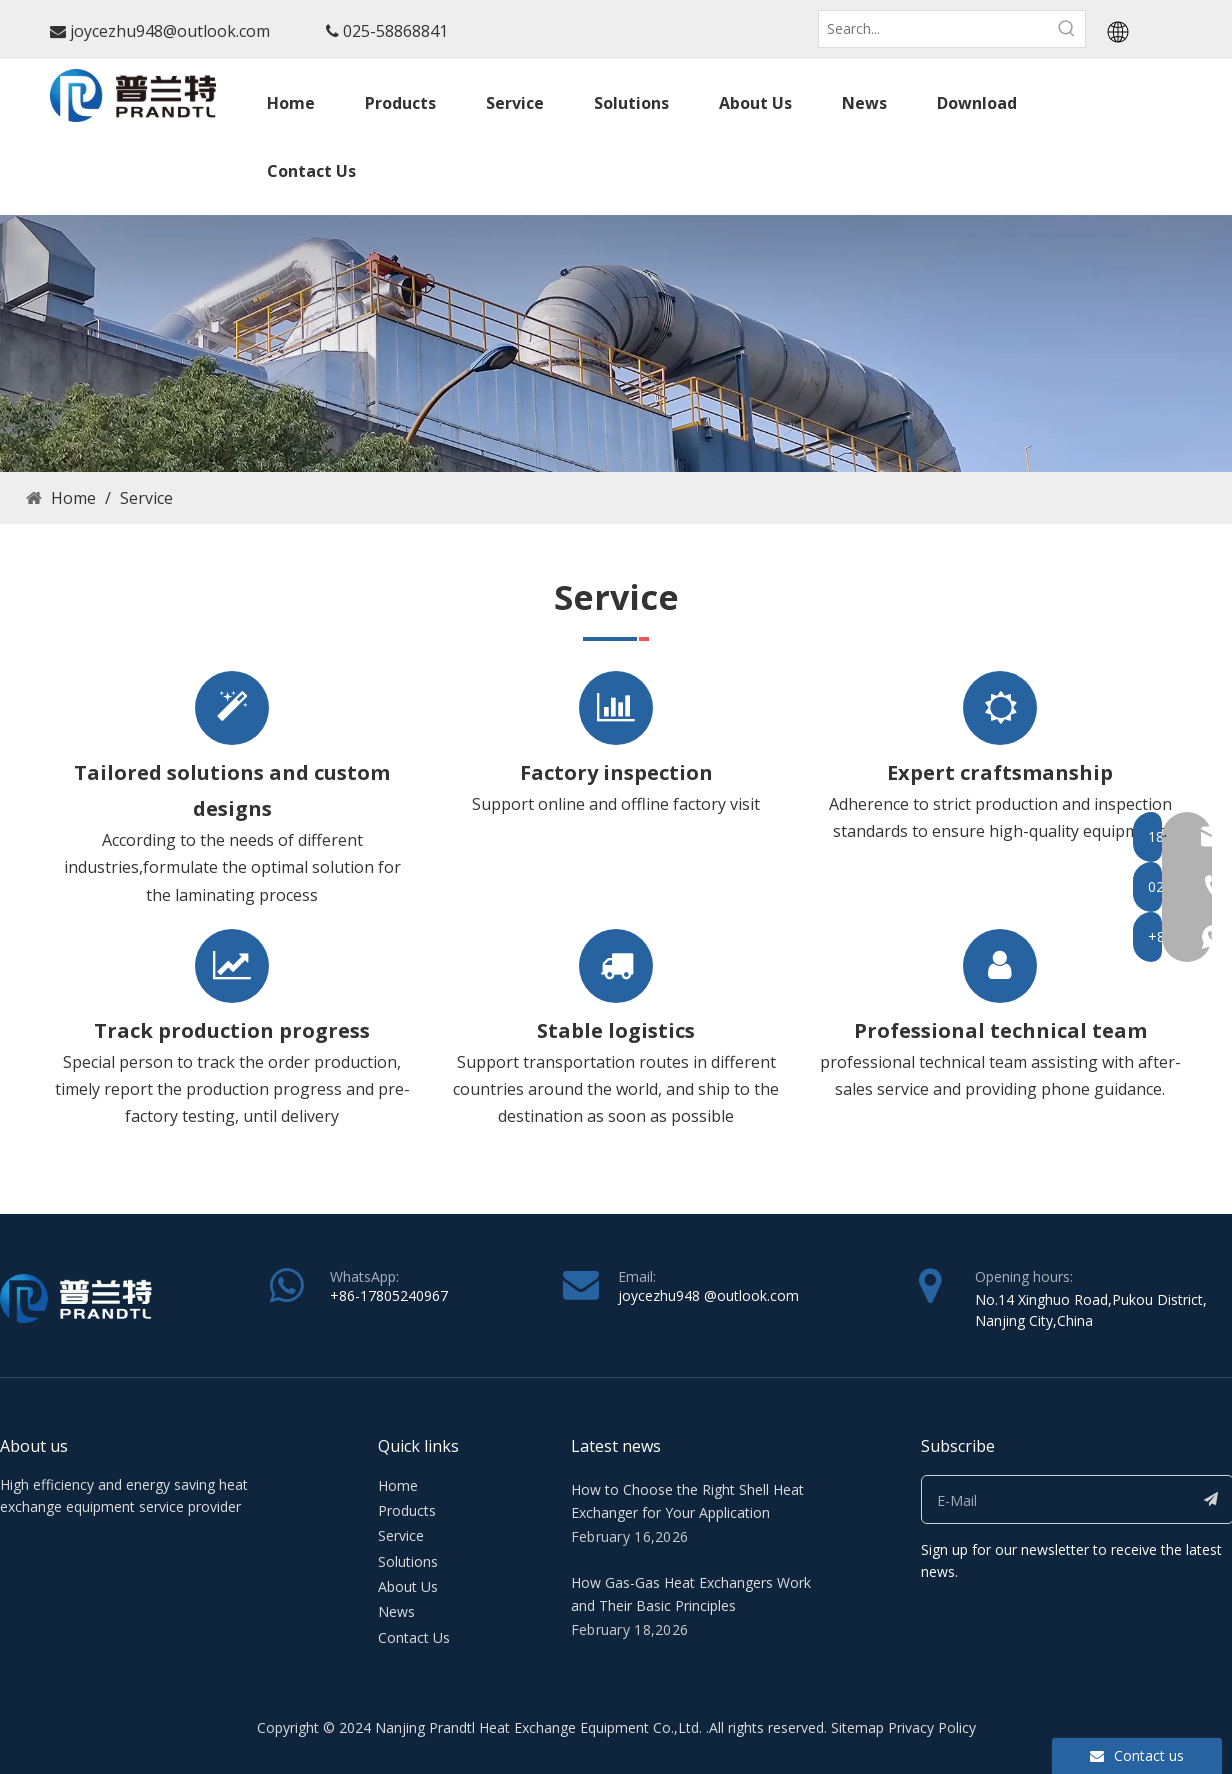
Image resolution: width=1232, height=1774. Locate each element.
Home (398, 1485)
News (396, 1611)
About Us (408, 1586)
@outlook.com (751, 1295)
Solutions (408, 1561)
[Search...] (934, 29)
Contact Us (414, 1637)
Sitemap (857, 1727)
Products (407, 1510)
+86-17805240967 (389, 1295)
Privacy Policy (932, 1727)
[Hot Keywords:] (1067, 29)
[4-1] (616, 343)
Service (401, 1535)
